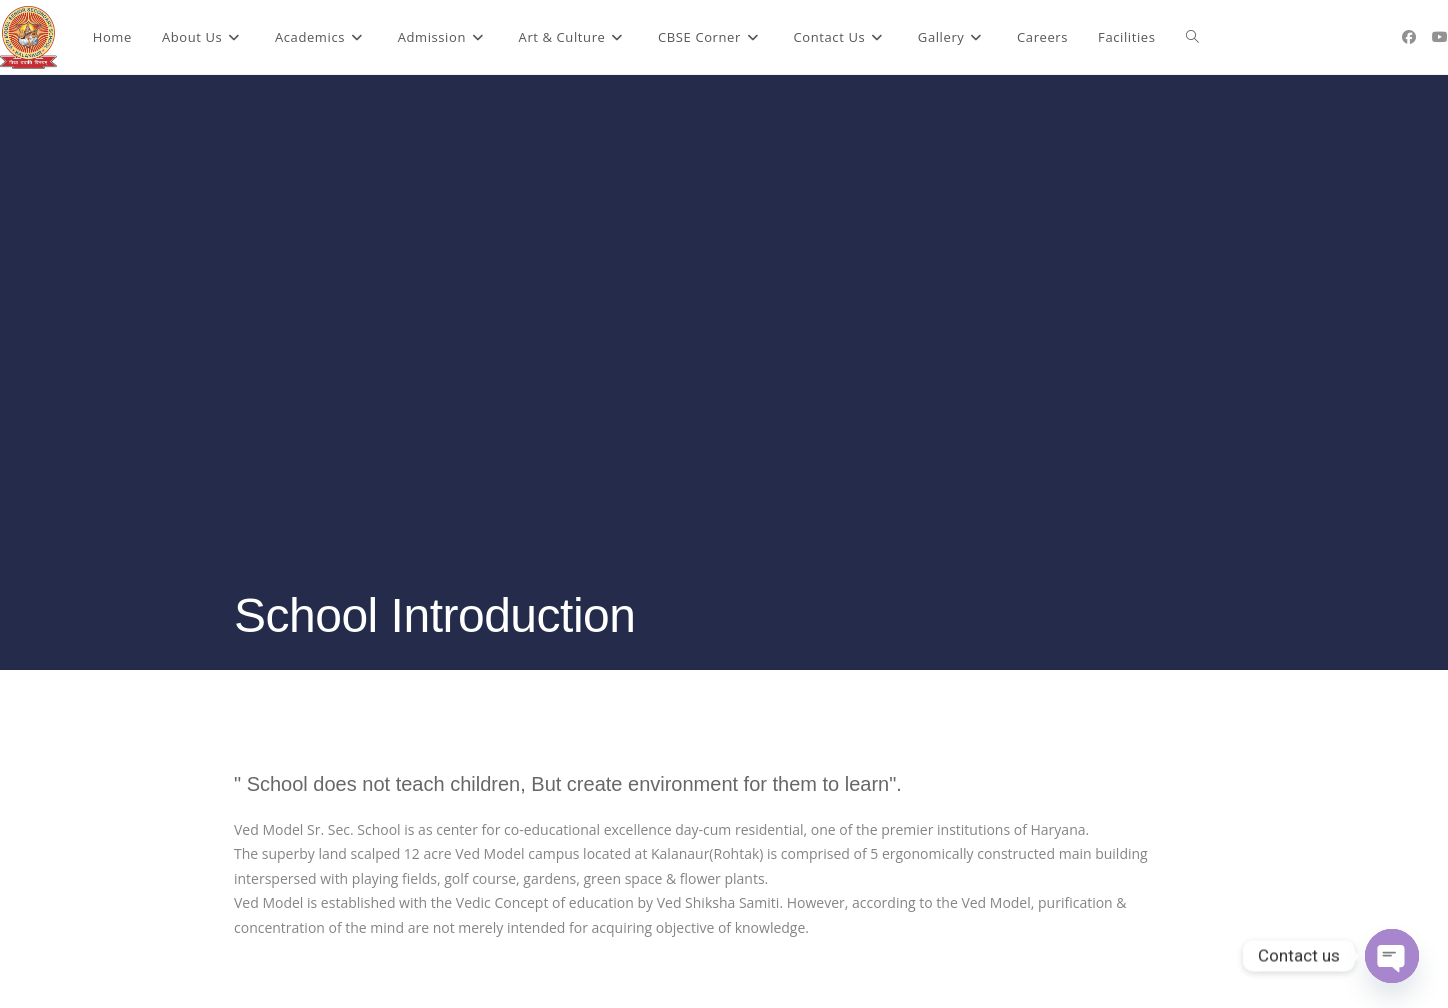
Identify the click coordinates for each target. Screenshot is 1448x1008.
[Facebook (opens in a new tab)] (1409, 37)
